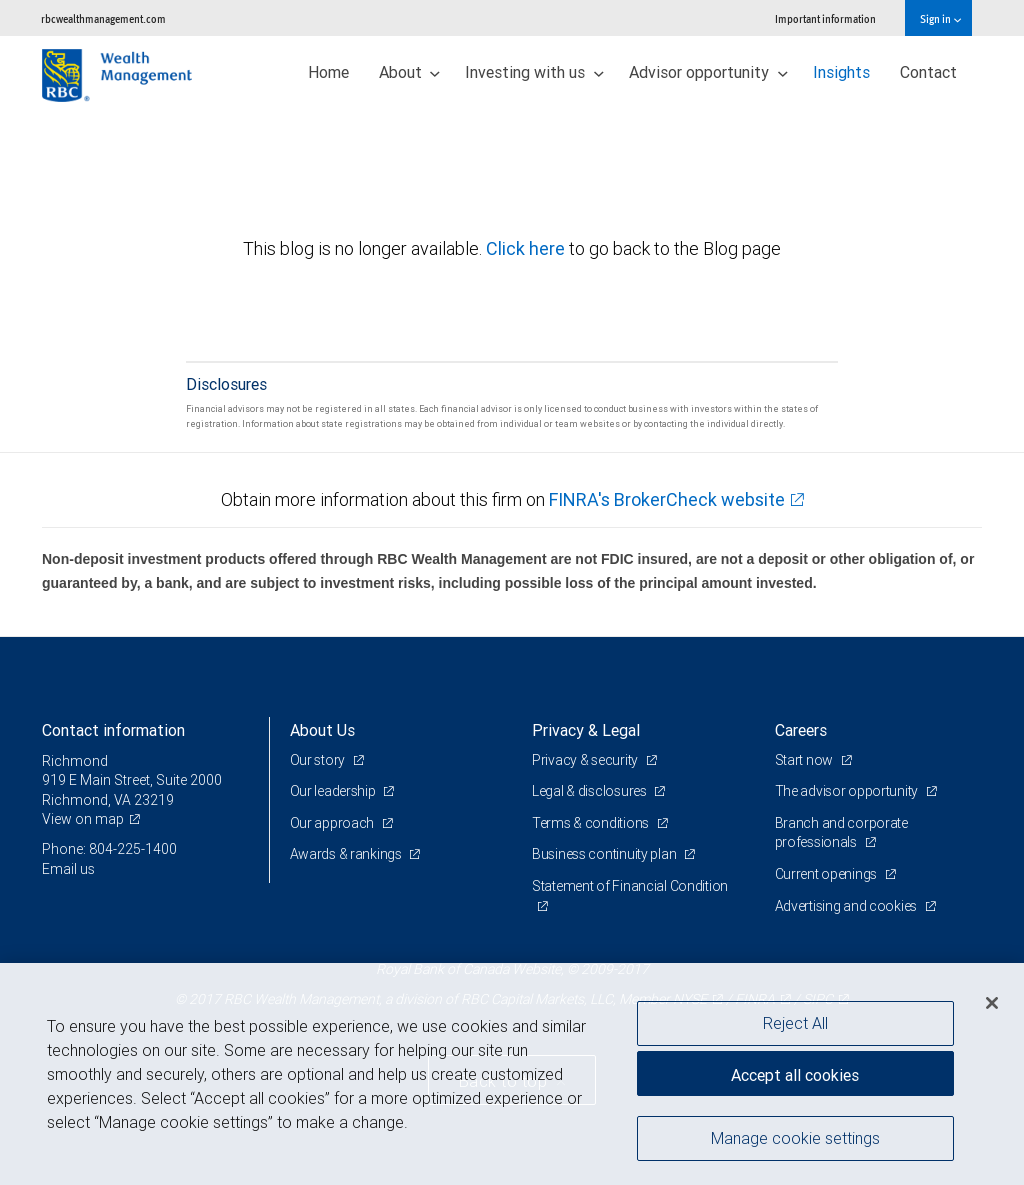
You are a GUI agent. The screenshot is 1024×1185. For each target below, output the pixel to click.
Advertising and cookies (847, 906)
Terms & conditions (592, 823)
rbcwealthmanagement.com (103, 18)
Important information (825, 18)
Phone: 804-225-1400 (109, 849)
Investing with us (534, 72)
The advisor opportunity (848, 791)
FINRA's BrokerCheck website (667, 499)
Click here (527, 248)
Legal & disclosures (590, 791)
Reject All (795, 1023)
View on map (83, 819)
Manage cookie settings (795, 1138)
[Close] (992, 1003)
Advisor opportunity (708, 72)
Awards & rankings (347, 854)
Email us (68, 869)
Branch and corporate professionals (841, 833)
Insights (841, 72)
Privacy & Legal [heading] (586, 730)
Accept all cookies (795, 1075)
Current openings (827, 874)
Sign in (940, 18)
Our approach (333, 823)
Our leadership (334, 791)
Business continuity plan (605, 854)
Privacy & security (586, 760)
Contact (928, 72)
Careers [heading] (801, 730)
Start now (805, 760)
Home (328, 72)
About (410, 72)
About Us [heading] (322, 730)
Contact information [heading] (113, 730)
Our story (319, 760)
